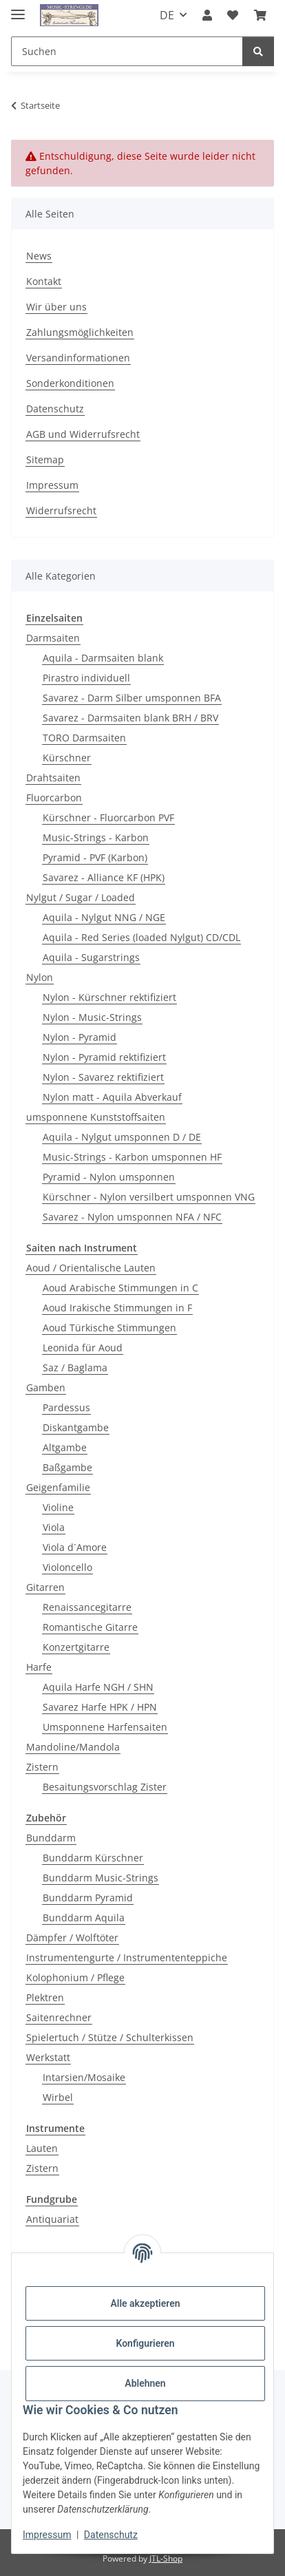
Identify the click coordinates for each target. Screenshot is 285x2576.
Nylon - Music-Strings (92, 1017)
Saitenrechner (59, 2017)
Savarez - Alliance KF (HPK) (104, 877)
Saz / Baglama (75, 1367)
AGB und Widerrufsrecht (83, 434)
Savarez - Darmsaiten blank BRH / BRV (130, 717)
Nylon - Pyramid (79, 1037)
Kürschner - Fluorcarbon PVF (108, 817)
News (39, 255)
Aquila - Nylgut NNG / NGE (104, 917)
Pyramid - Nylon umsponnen (109, 1176)
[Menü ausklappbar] (18, 8)
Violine (58, 1507)
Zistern (42, 1766)
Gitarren (45, 1587)
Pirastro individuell (86, 677)
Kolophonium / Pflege (75, 1977)
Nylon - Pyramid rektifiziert (104, 1057)
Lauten (42, 2148)
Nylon (39, 977)
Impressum (47, 2534)
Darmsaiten (53, 637)
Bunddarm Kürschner (93, 1857)
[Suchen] (127, 51)
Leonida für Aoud (83, 1347)
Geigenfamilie (58, 1487)
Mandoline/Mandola (73, 1746)
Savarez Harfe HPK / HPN (100, 1706)
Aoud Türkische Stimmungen (109, 1327)
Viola (54, 1527)
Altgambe (65, 1447)
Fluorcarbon (54, 797)
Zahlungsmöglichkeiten (80, 332)
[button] (207, 15)
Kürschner (67, 757)
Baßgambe (67, 1467)
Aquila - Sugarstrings (91, 957)
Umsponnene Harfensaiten (105, 1726)
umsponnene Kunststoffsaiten (95, 1116)
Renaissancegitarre (87, 1607)
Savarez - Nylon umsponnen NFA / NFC (132, 1216)
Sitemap (45, 459)
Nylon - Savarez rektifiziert (103, 1077)
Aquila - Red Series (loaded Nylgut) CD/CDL (141, 937)
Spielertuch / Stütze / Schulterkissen (109, 2037)
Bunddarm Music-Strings (100, 1877)
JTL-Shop (165, 2558)
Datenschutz (111, 2534)
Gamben (45, 1387)
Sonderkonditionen (70, 383)
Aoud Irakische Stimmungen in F (117, 1307)
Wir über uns (56, 306)
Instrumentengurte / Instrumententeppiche (126, 1957)
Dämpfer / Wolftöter (72, 1937)
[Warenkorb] (260, 15)
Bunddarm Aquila (84, 1917)
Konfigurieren (145, 2343)
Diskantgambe (76, 1427)
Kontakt (43, 281)
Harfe (39, 1667)
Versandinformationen (78, 357)
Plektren (45, 1997)
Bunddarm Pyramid (88, 1897)
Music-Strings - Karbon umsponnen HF (132, 1156)
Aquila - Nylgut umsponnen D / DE (122, 1136)
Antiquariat (52, 2219)
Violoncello (67, 1567)
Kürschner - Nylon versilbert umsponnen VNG (149, 1196)
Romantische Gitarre (90, 1627)
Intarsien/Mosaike (84, 2077)
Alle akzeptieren (145, 2303)
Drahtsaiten (53, 777)
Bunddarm (51, 1837)
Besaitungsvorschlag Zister (105, 1786)
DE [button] (167, 15)
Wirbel (58, 2097)
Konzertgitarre (76, 1647)
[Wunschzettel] (233, 15)
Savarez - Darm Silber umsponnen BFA (132, 697)
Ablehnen (145, 2383)
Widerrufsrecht (61, 510)
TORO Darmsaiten (84, 737)
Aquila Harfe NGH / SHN (98, 1686)
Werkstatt (48, 2057)
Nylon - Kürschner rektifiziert (109, 997)
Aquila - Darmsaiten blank (103, 657)
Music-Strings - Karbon (96, 837)
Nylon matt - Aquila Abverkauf (112, 1097)
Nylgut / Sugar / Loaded (80, 897)
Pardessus (66, 1407)
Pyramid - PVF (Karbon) (95, 857)
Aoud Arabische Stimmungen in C (120, 1287)
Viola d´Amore (75, 1547)
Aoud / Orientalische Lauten (91, 1267)
